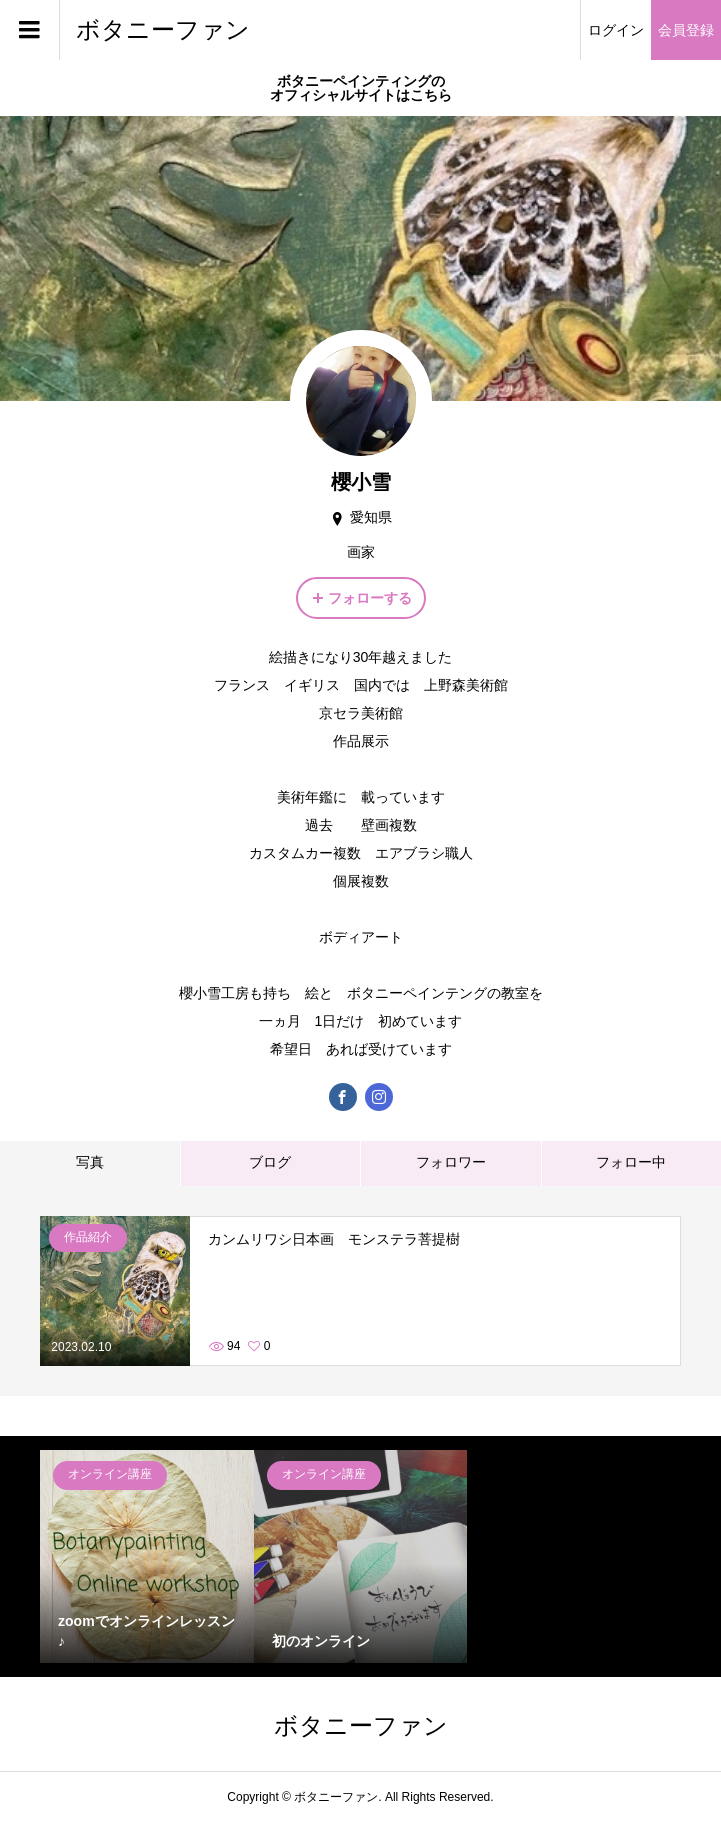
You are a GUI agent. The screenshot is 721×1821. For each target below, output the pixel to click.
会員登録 (686, 30)
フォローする (370, 598)
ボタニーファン (163, 29)
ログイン (616, 30)
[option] (147, 1557)
